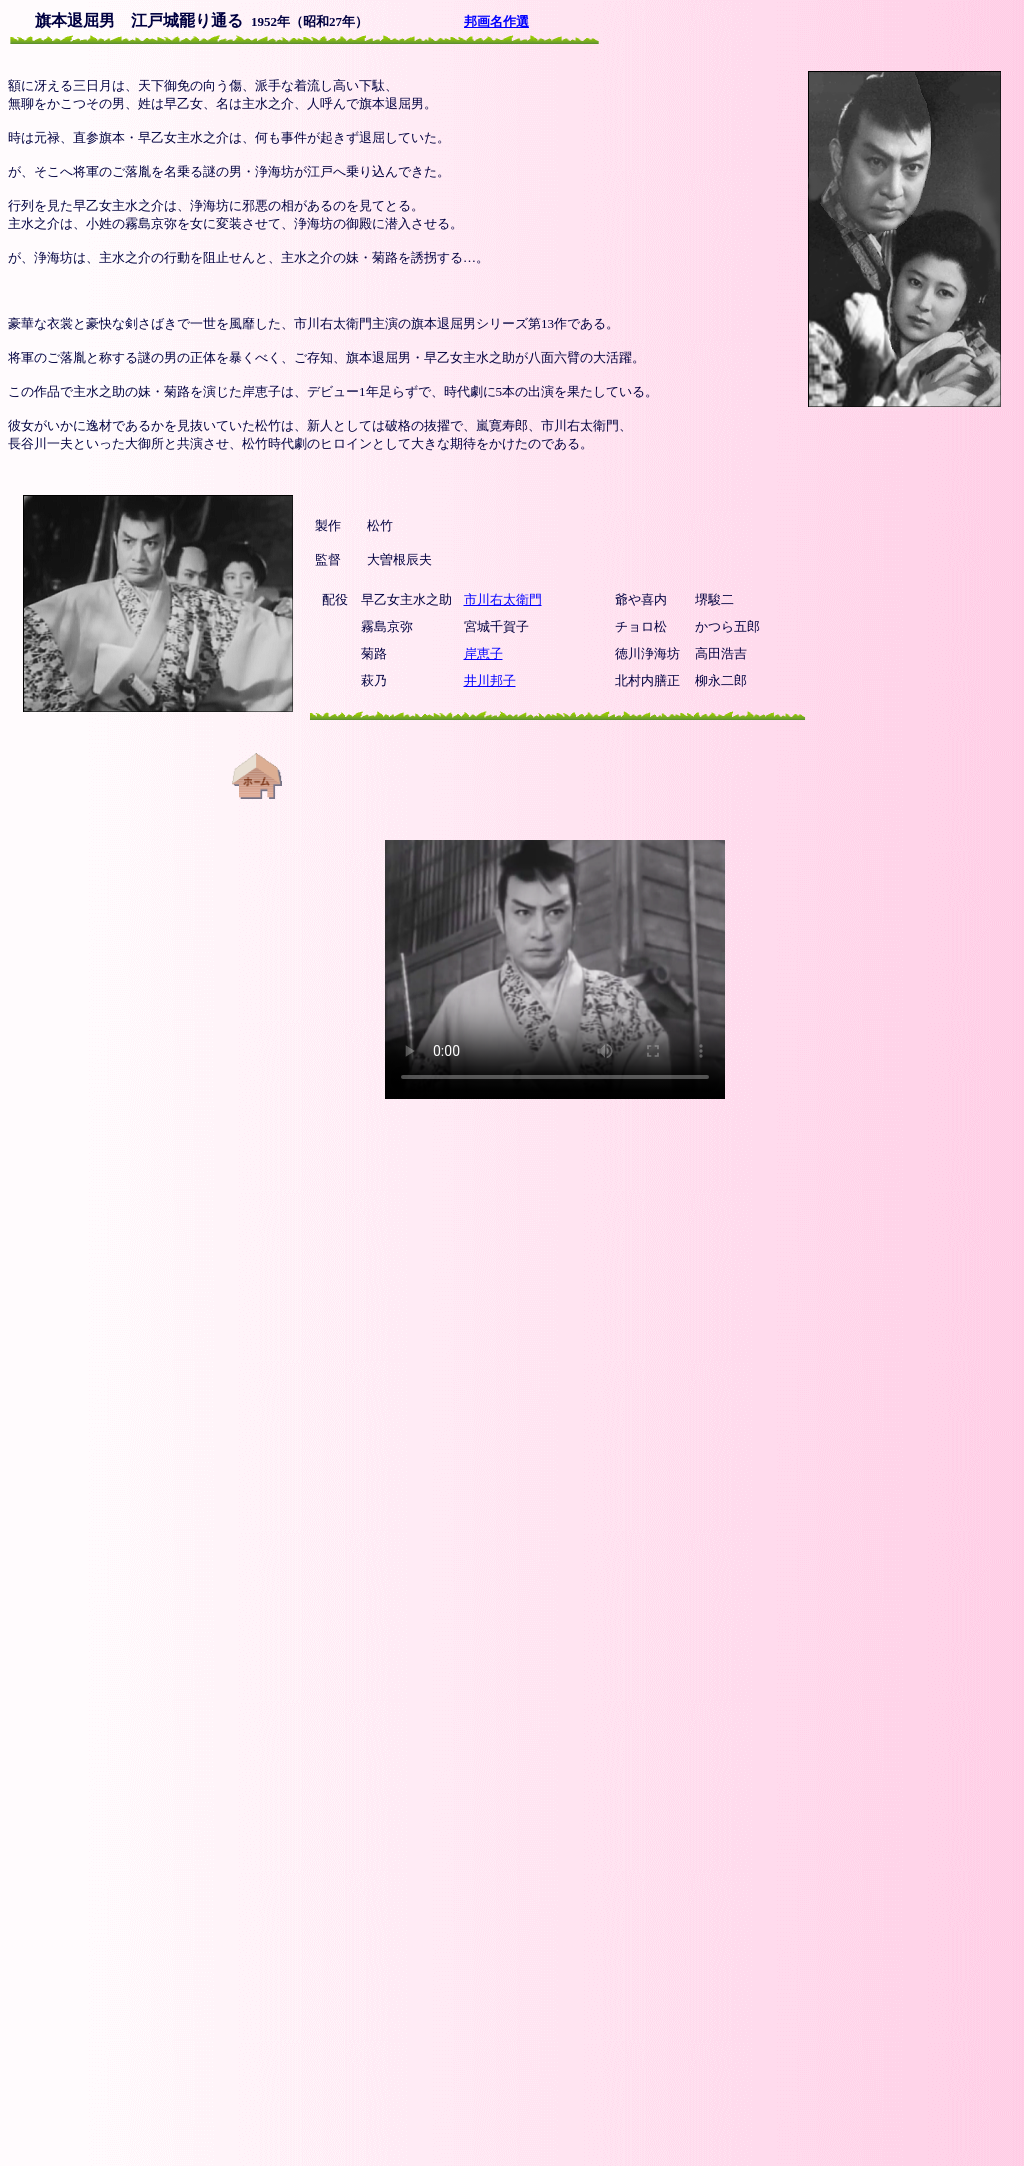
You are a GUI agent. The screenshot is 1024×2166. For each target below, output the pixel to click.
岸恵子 (483, 653)
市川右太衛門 (503, 599)
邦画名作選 (496, 21)
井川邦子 (490, 680)
